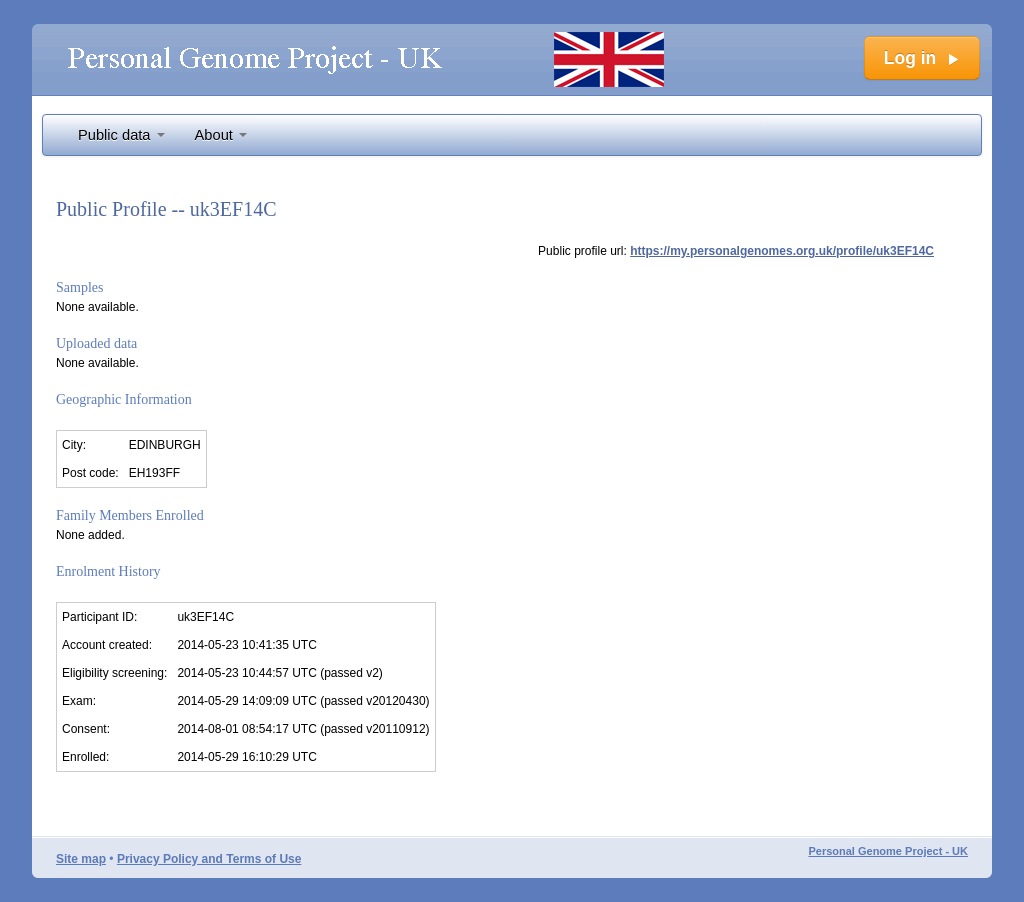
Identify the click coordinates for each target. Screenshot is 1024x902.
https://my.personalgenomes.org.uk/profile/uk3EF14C (782, 251)
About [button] (221, 135)
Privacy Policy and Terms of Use (209, 859)
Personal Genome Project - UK (888, 851)
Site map (81, 859)
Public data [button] (121, 135)
